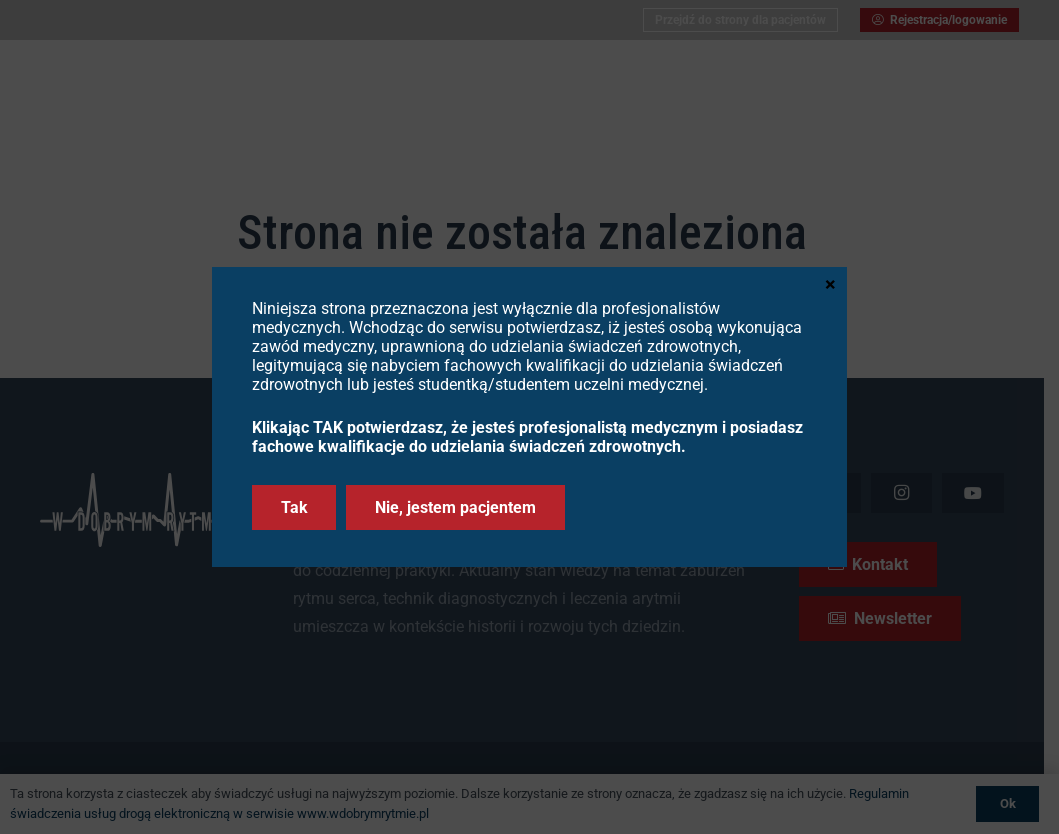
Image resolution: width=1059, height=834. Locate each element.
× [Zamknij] (830, 283)
